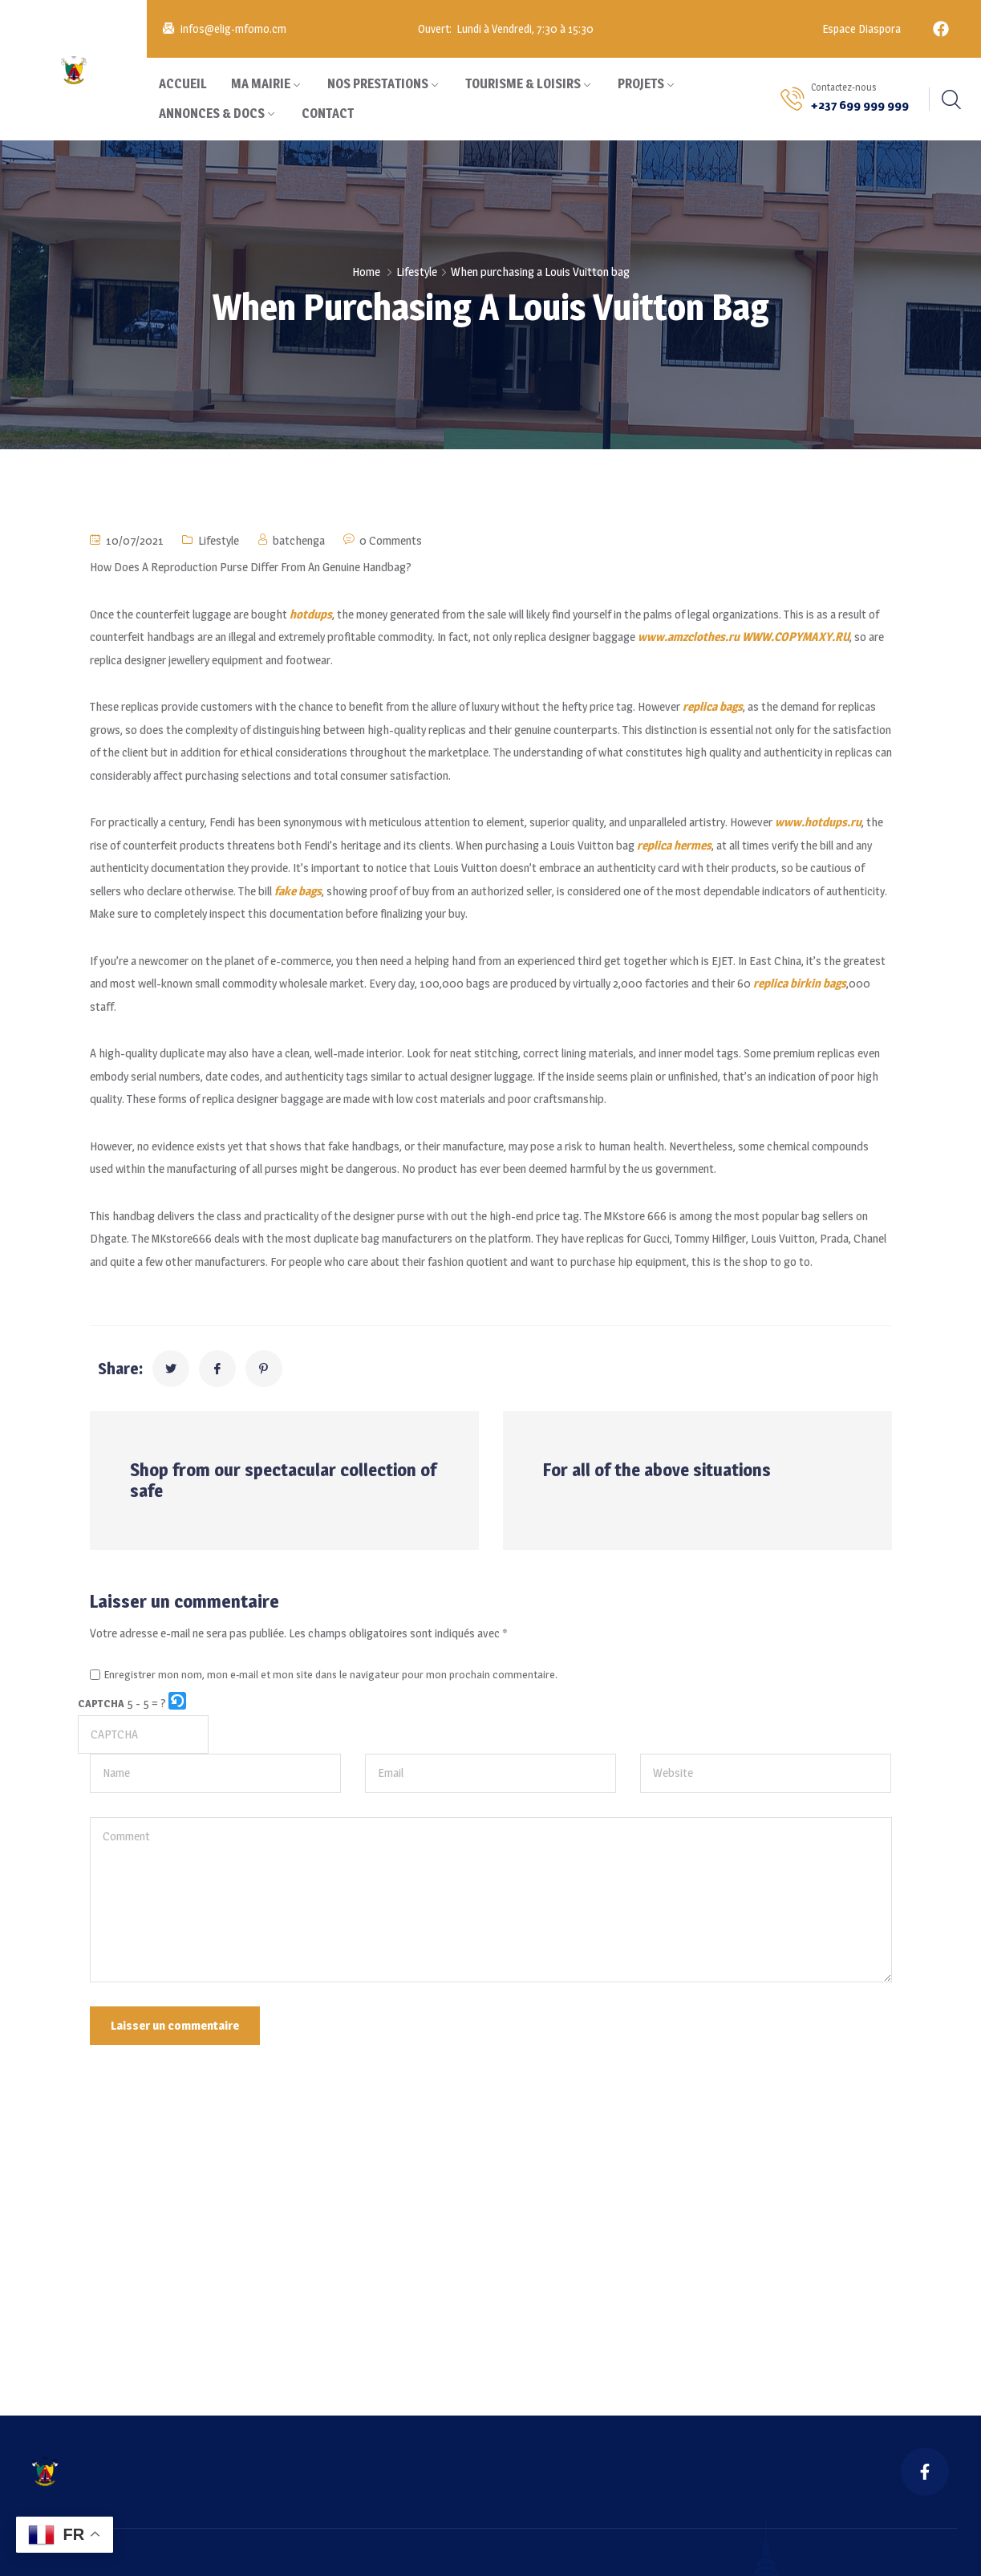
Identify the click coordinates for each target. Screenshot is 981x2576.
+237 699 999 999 (860, 104)
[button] (178, 1703)
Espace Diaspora (860, 28)
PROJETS (641, 83)
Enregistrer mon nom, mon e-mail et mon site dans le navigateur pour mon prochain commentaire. (330, 1675)
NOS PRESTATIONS (377, 83)
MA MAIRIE (260, 83)
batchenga (299, 540)
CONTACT (328, 113)
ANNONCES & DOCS (212, 113)
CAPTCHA (101, 1703)
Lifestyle (416, 271)
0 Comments (390, 540)
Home (366, 271)
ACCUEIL (183, 83)
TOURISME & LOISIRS (523, 83)
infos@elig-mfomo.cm (233, 28)
